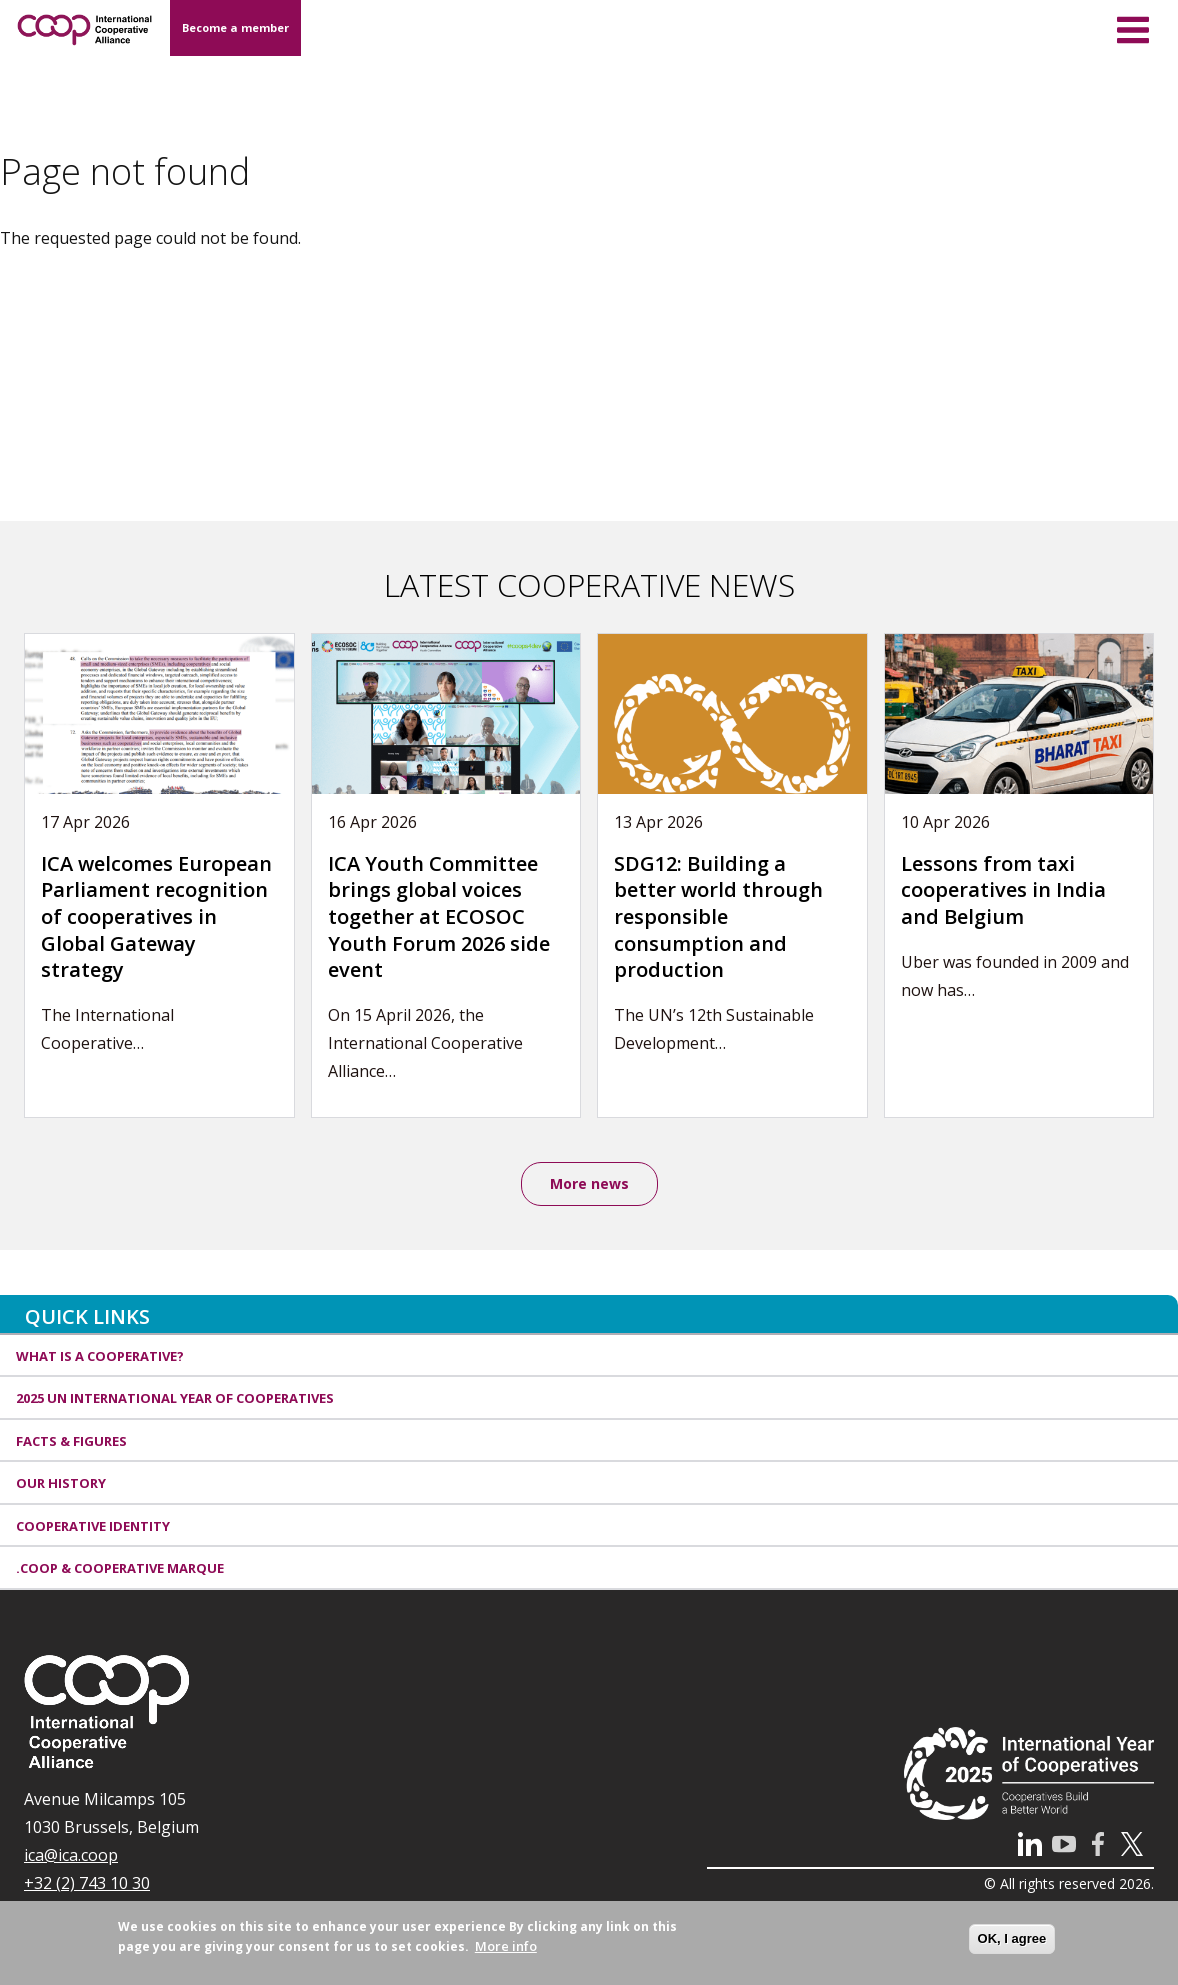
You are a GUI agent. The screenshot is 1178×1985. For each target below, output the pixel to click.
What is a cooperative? (100, 1356)
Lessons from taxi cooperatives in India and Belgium (1003, 890)
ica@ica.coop (71, 1855)
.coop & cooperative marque (120, 1568)
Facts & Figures (71, 1441)
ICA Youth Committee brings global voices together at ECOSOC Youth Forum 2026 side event (439, 916)
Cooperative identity (93, 1526)
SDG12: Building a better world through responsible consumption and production (718, 916)
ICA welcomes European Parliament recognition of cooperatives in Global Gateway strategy (156, 916)
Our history (61, 1483)
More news (589, 1183)
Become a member (235, 27)
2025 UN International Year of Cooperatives (175, 1398)
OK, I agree (1012, 1946)
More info (506, 1955)
